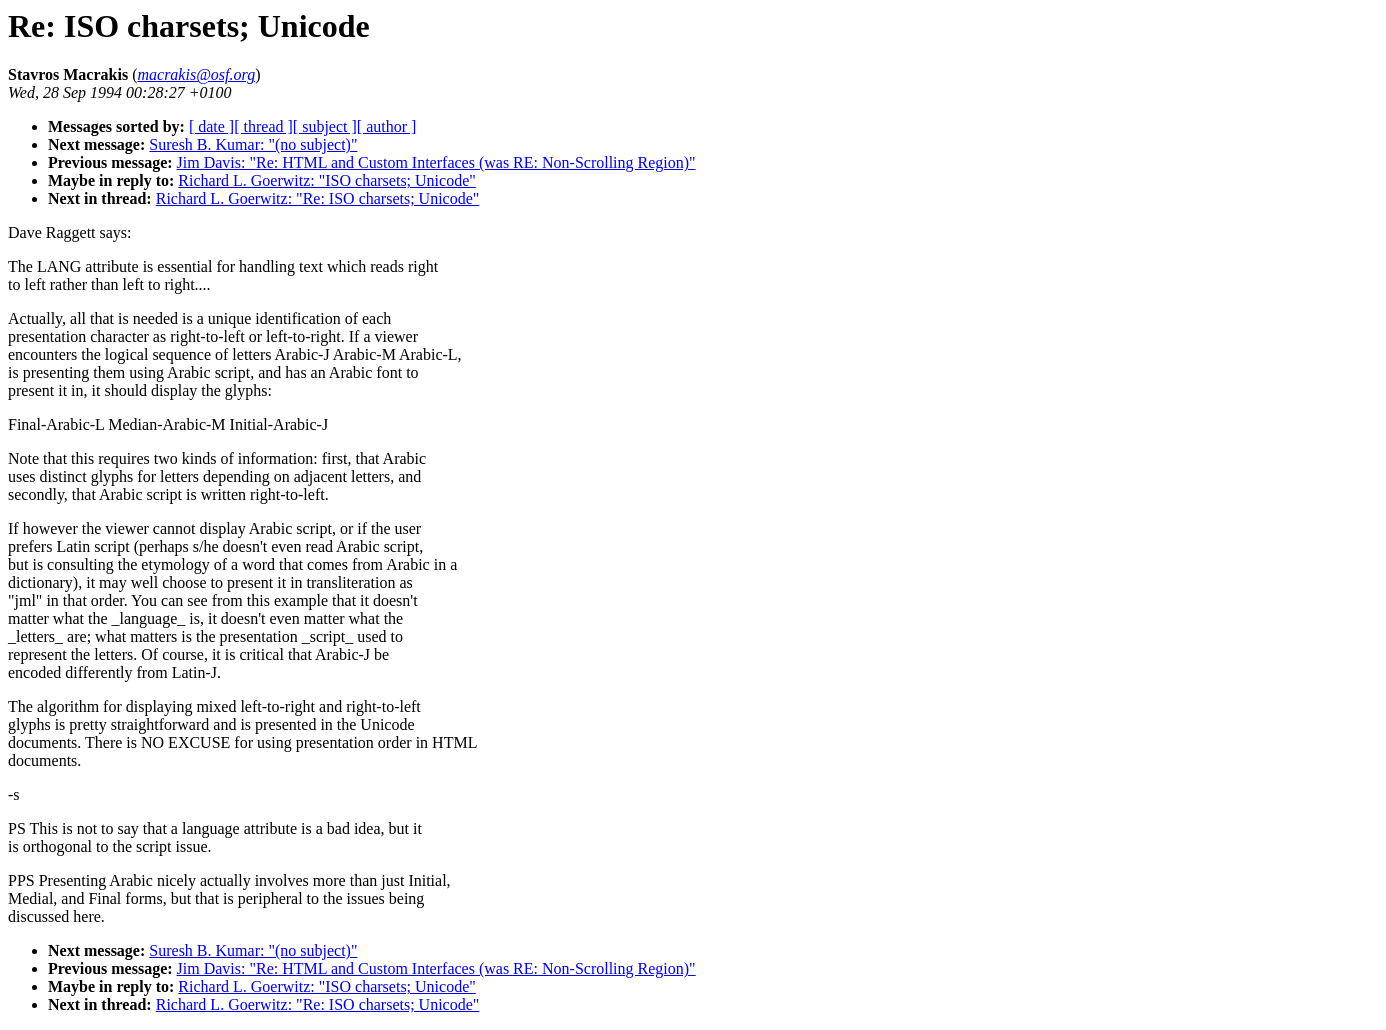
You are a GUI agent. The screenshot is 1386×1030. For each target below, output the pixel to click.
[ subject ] (325, 126)
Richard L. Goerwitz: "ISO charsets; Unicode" (326, 180)
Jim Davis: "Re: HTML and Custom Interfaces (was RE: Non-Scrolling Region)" (436, 162)
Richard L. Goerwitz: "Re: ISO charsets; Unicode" (318, 198)
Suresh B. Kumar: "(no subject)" (253, 144)
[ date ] (211, 126)
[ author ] (387, 126)
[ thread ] (263, 126)
